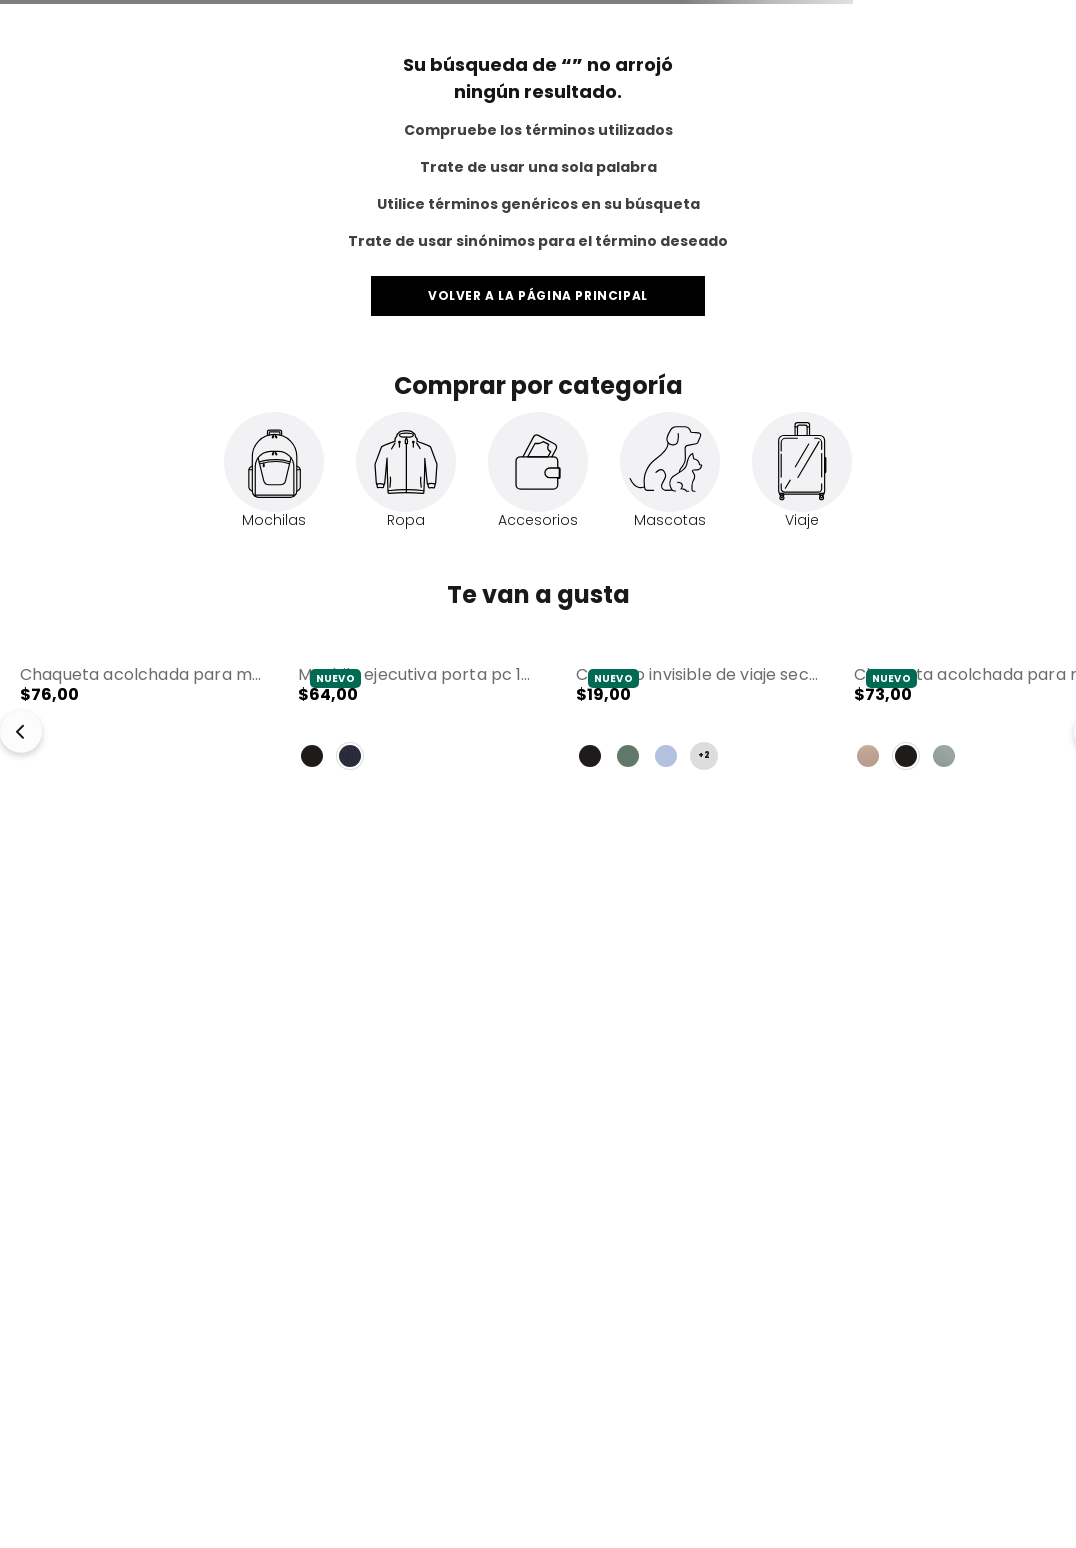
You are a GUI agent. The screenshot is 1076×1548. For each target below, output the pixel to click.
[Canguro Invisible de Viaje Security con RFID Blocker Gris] (697, 721)
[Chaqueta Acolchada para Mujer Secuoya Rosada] (141, 721)
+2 (704, 755)
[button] (141, 721)
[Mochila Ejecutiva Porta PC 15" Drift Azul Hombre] (419, 721)
